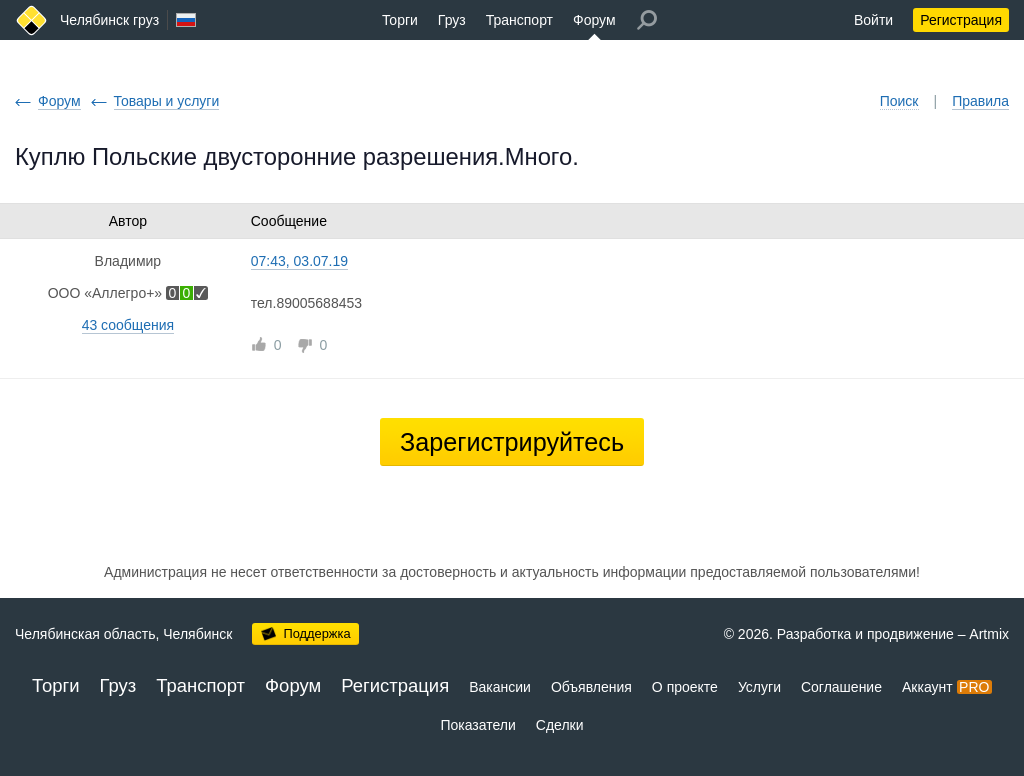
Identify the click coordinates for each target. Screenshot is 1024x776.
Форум (594, 20)
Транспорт (519, 20)
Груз (452, 20)
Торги (400, 20)
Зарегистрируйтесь (512, 442)
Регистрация (961, 20)
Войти (873, 20)
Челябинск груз (109, 20)
